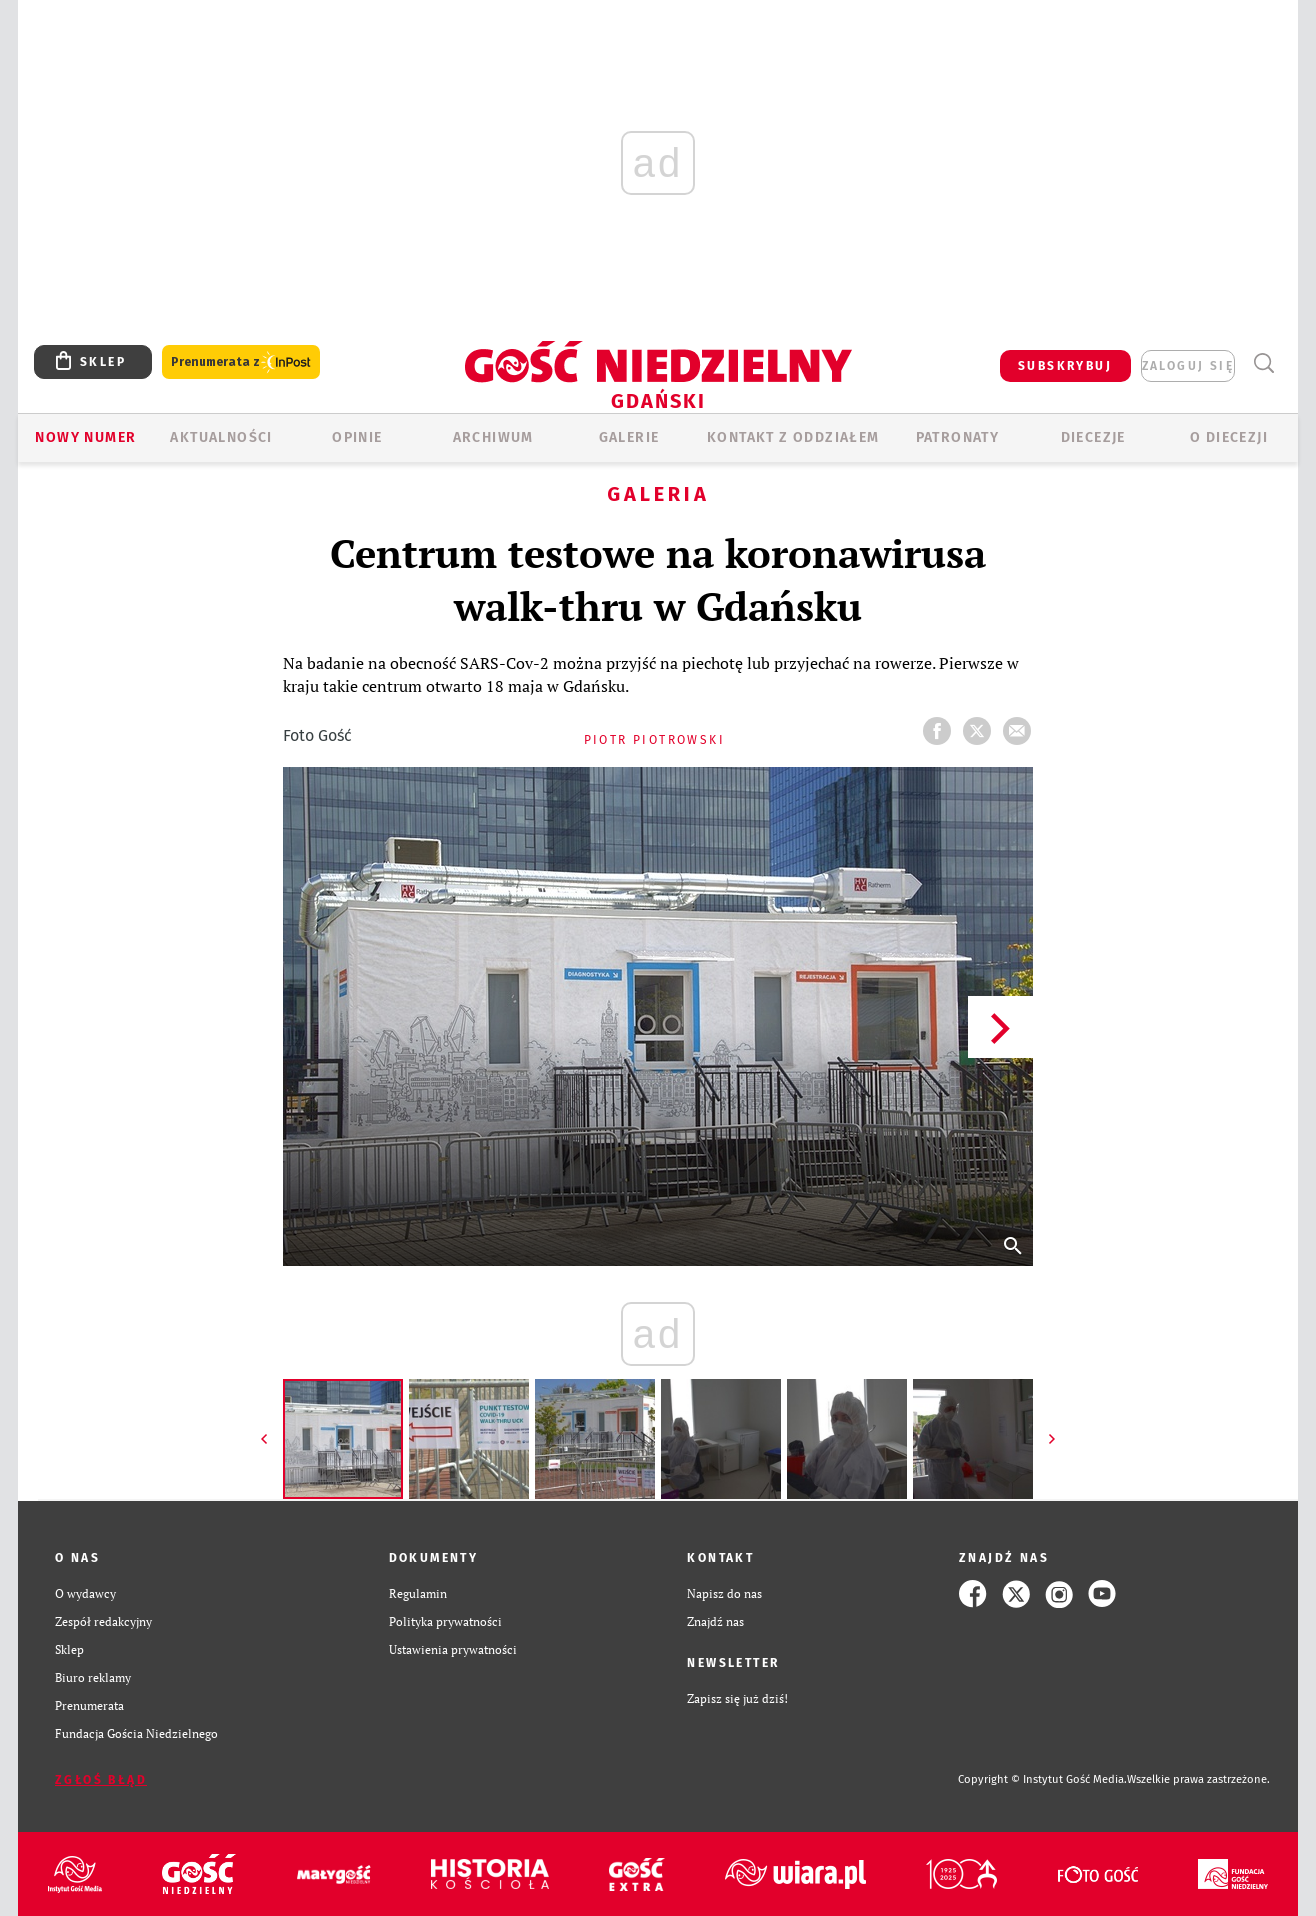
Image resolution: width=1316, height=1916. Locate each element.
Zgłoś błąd (101, 1780)
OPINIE (357, 437)
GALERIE (629, 437)
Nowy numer (85, 437)
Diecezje (1093, 437)
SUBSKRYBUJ (1065, 366)
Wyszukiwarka (1263, 363)
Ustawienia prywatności (453, 1649)
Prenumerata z (241, 362)
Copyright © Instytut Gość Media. (1042, 1779)
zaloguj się (1188, 366)
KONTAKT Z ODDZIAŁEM (793, 437)
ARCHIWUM (493, 437)
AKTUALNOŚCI (221, 437)
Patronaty (958, 437)
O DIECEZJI (1229, 437)
